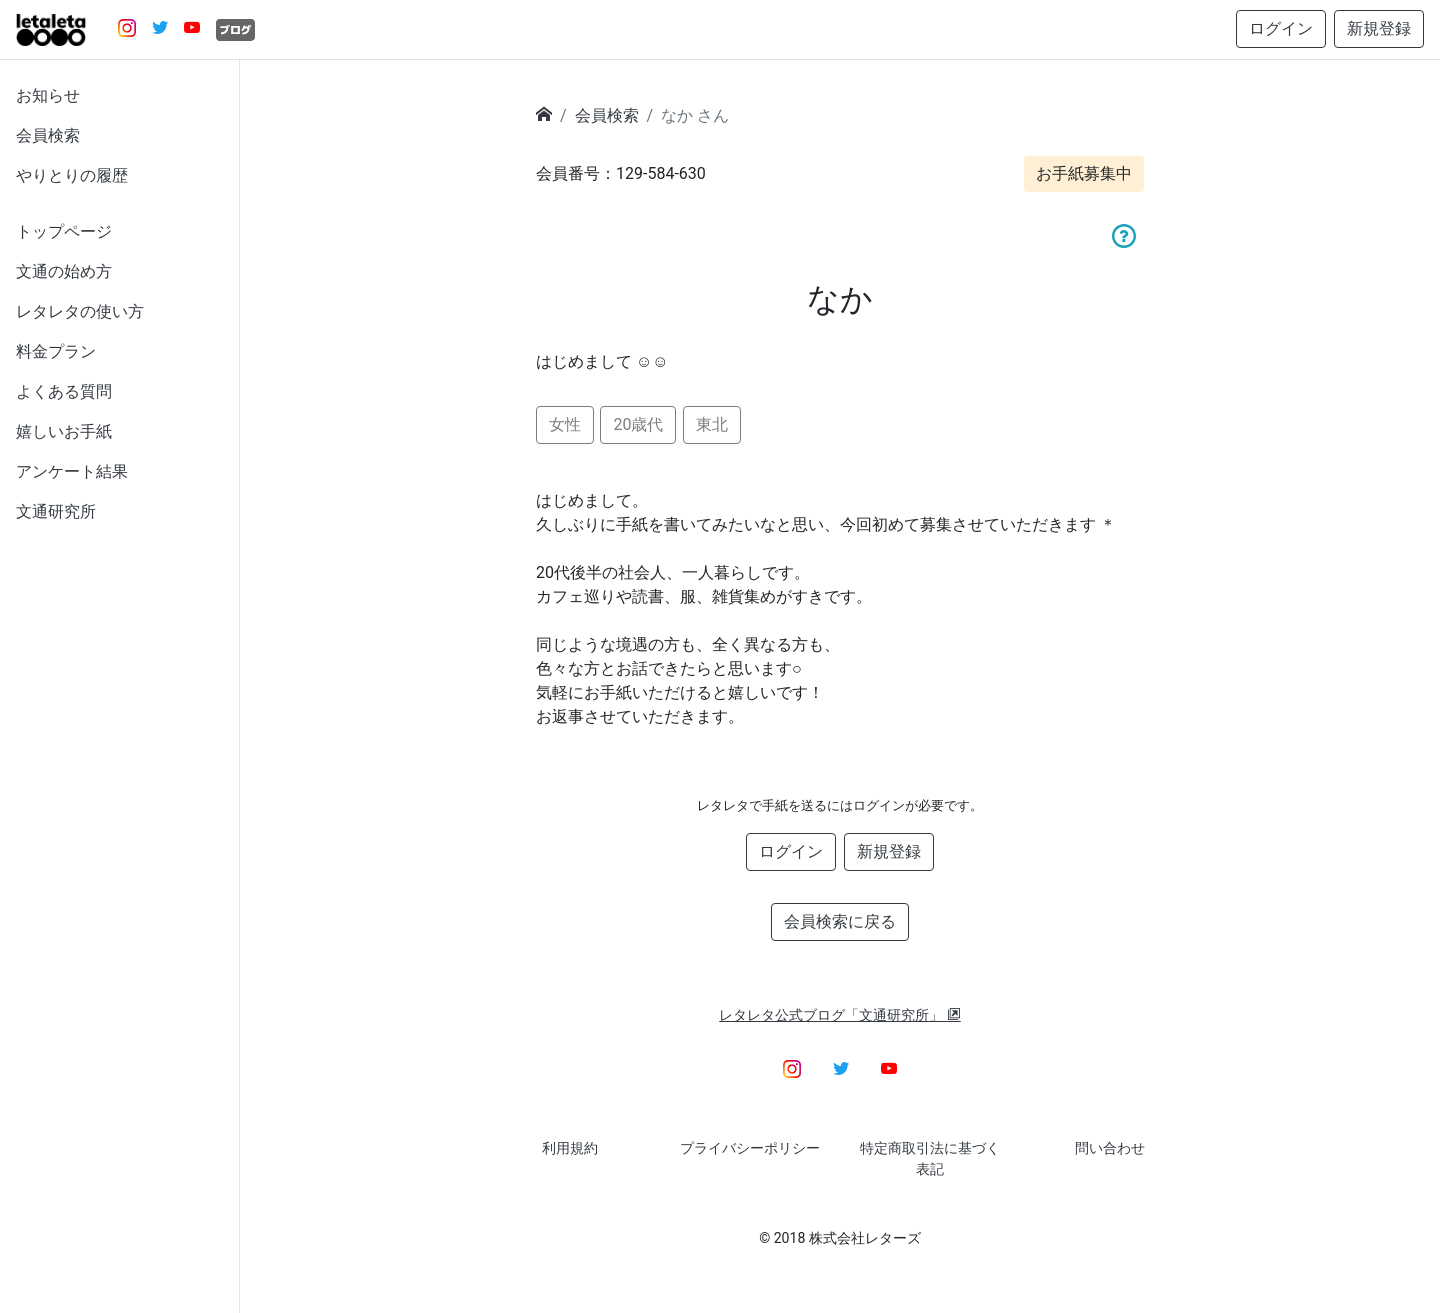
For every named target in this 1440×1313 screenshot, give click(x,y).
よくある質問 (64, 391)
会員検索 (48, 135)
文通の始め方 (64, 271)
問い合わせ (1110, 1148)
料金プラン (56, 351)
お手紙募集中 (1084, 173)
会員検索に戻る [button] (840, 921)
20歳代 (638, 424)
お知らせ (48, 95)
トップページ (64, 231)
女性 (565, 424)
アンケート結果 (72, 471)
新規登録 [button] (1379, 28)
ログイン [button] (1281, 28)
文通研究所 (56, 511)
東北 (712, 424)
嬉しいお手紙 (64, 431)
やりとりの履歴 (72, 175)
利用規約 (570, 1148)
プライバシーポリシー (750, 1148)
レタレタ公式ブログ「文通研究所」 (840, 1015)
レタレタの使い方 (80, 311)
